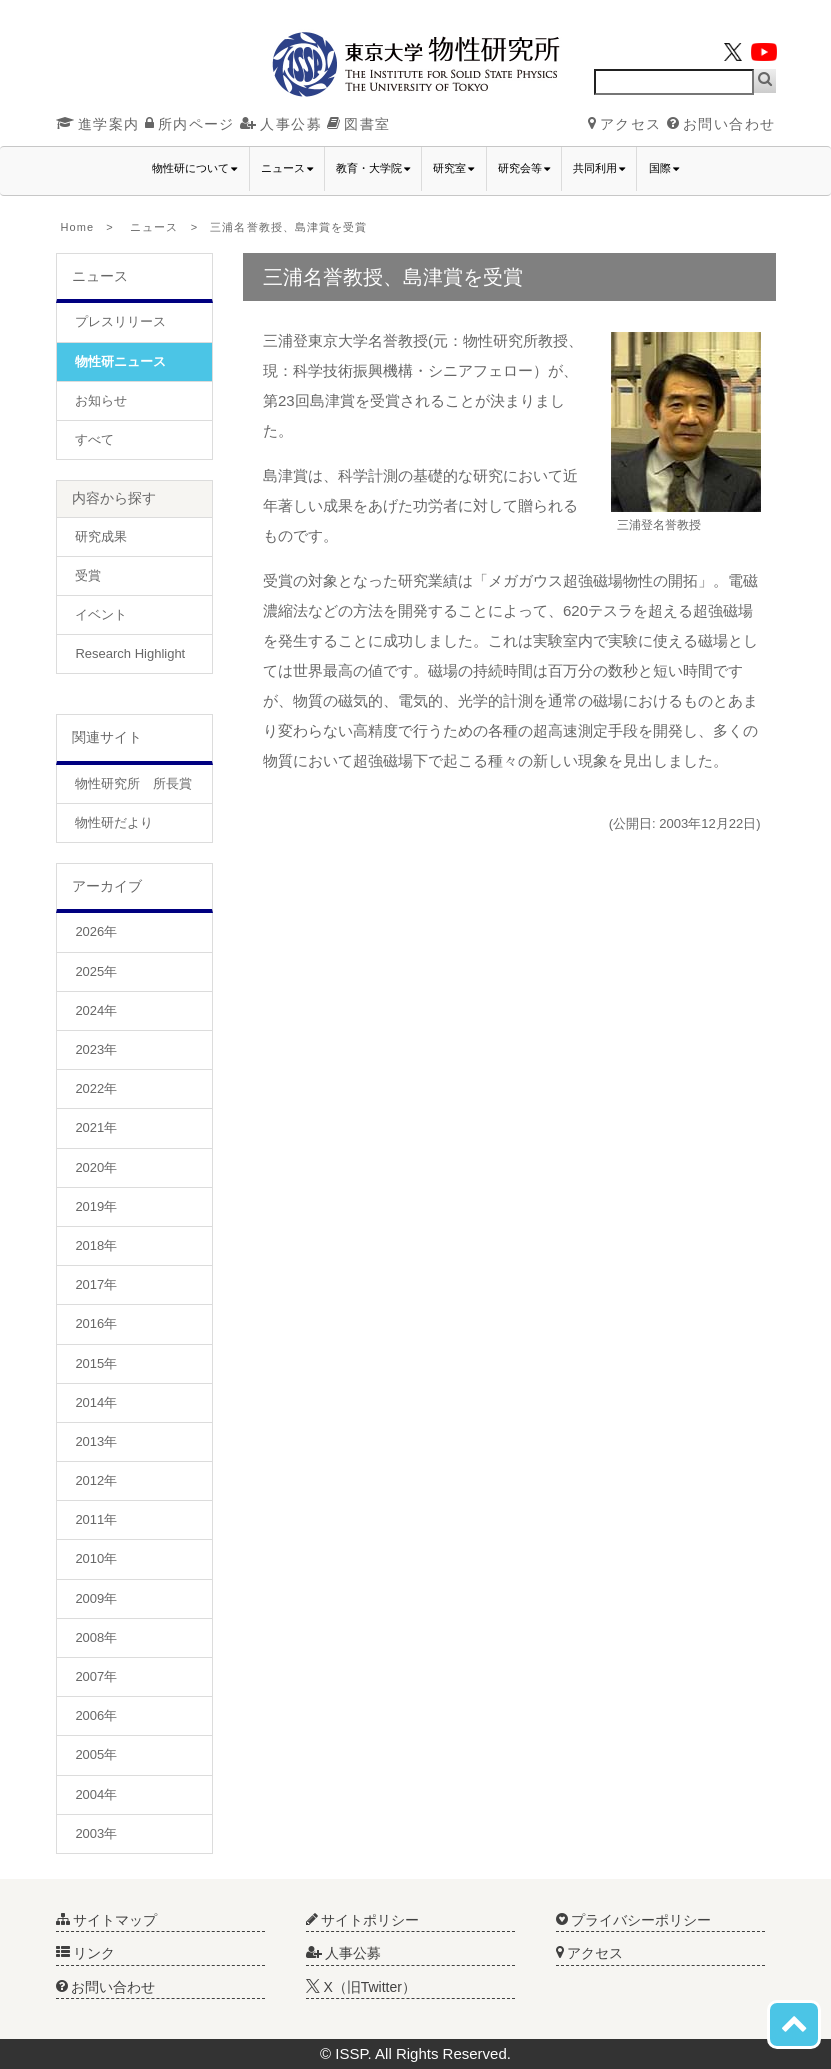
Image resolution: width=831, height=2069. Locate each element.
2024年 (96, 1010)
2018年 (96, 1245)
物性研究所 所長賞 (133, 783)
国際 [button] (664, 168)
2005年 (96, 1754)
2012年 (96, 1480)
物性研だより (114, 822)
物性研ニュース (120, 361)
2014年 (96, 1402)
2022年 (96, 1088)
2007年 (96, 1676)
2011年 (96, 1519)
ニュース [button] (287, 168)
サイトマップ (107, 1920)
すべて (94, 439)
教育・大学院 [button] (373, 168)
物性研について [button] (194, 168)
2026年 (96, 931)
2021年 (96, 1127)
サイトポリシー (363, 1920)
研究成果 (101, 536)
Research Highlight (130, 653)
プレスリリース (120, 321)
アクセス (625, 124)
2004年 (96, 1794)
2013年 (96, 1441)
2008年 (96, 1637)
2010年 (96, 1558)
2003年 (96, 1833)
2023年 (96, 1049)
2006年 (96, 1715)
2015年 (96, 1363)
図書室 (358, 124)
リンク (86, 1953)
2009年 (96, 1598)
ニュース (154, 227)
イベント (101, 614)
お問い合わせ (721, 124)
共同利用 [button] (599, 168)
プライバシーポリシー (634, 1920)
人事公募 (281, 124)
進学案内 (98, 124)
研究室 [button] (453, 168)
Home (78, 227)
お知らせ (101, 400)
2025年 (96, 971)
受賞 (88, 575)
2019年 (96, 1206)
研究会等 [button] (524, 168)
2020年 (96, 1167)
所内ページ (190, 124)
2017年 (96, 1284)
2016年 (96, 1323)
